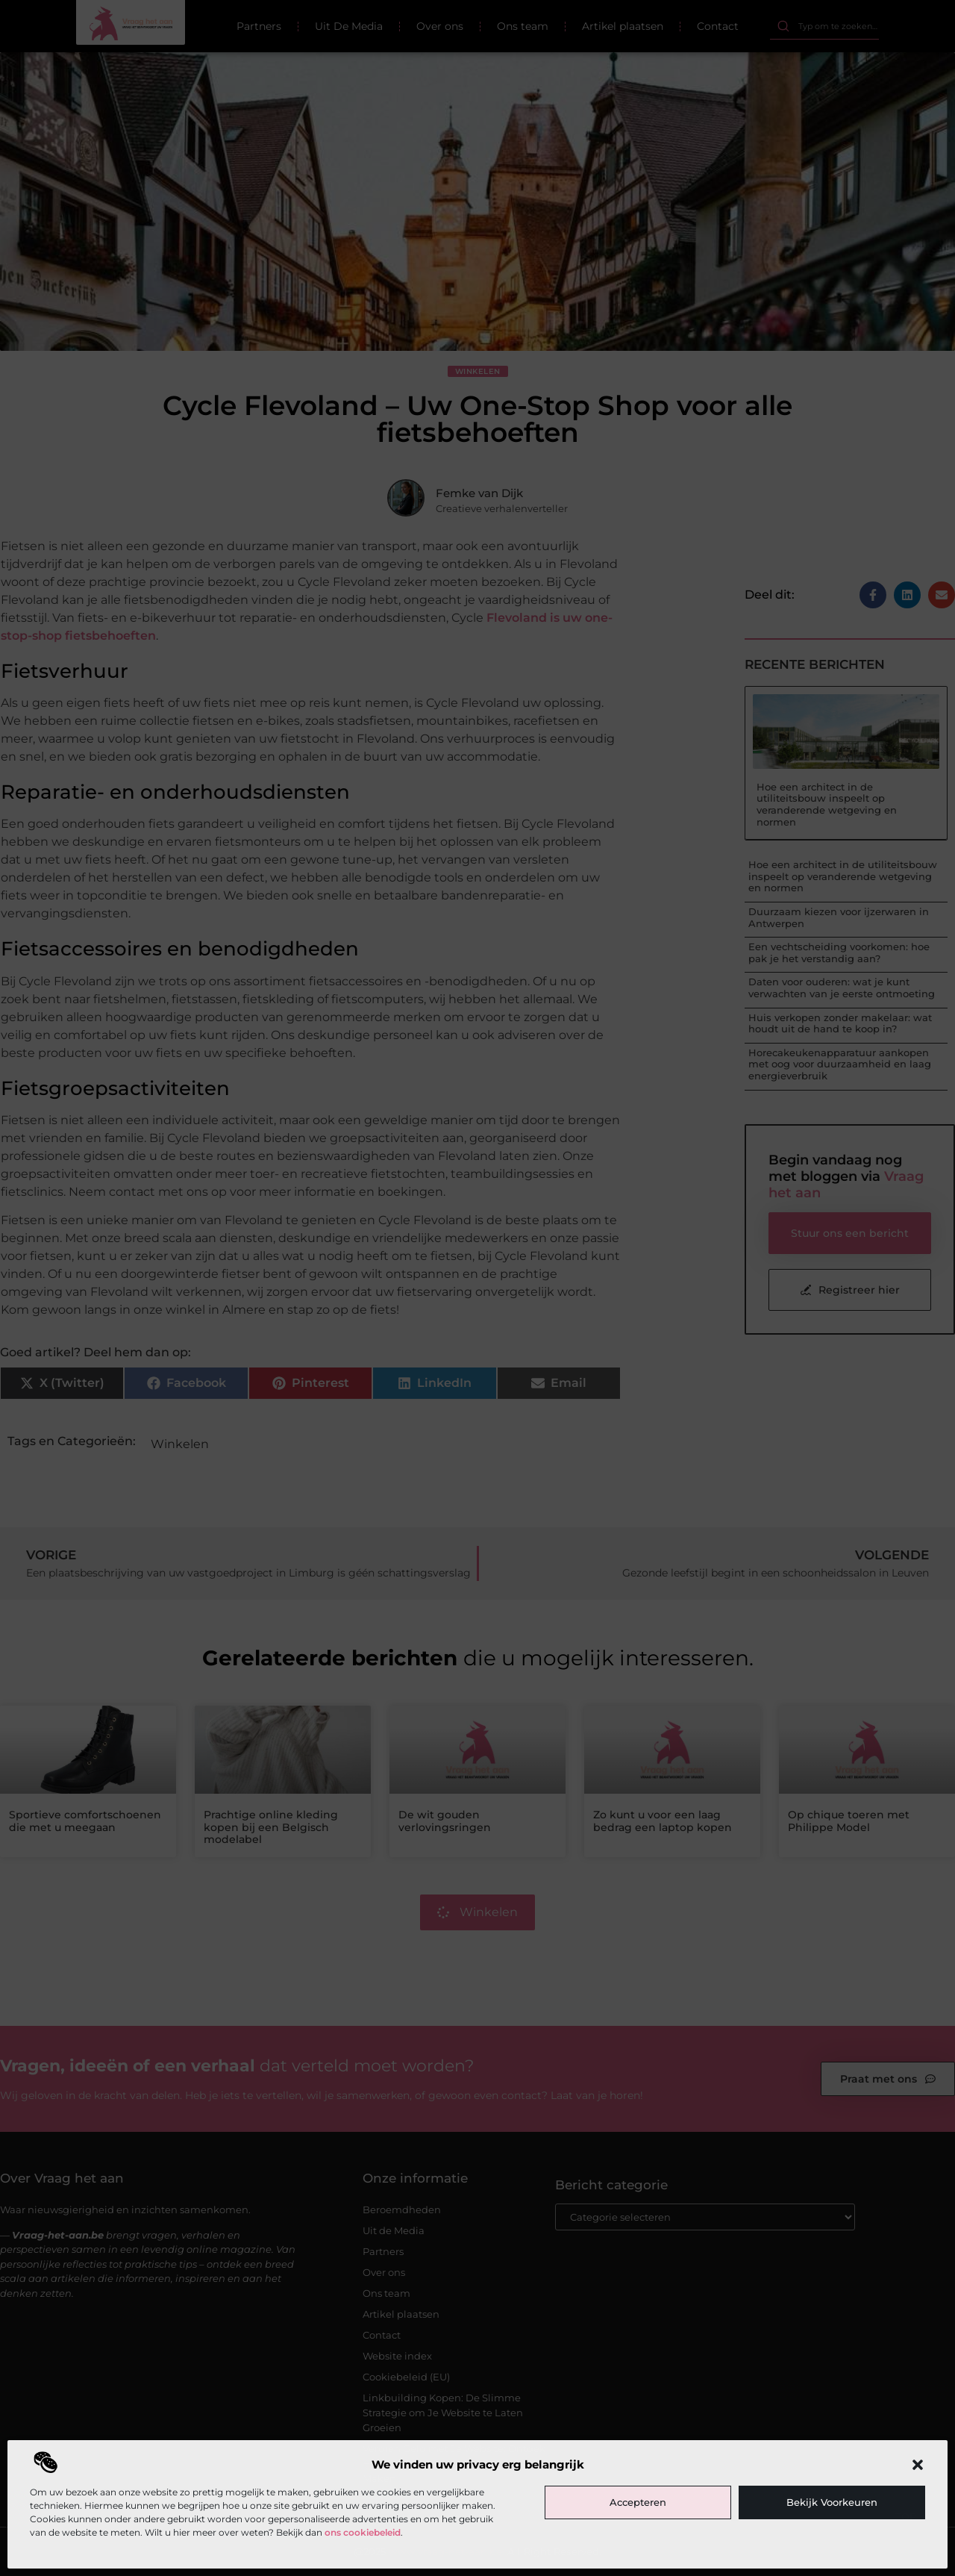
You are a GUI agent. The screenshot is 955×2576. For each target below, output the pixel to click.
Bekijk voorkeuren (831, 2502)
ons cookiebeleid (363, 2532)
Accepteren (638, 2502)
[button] (917, 2464)
